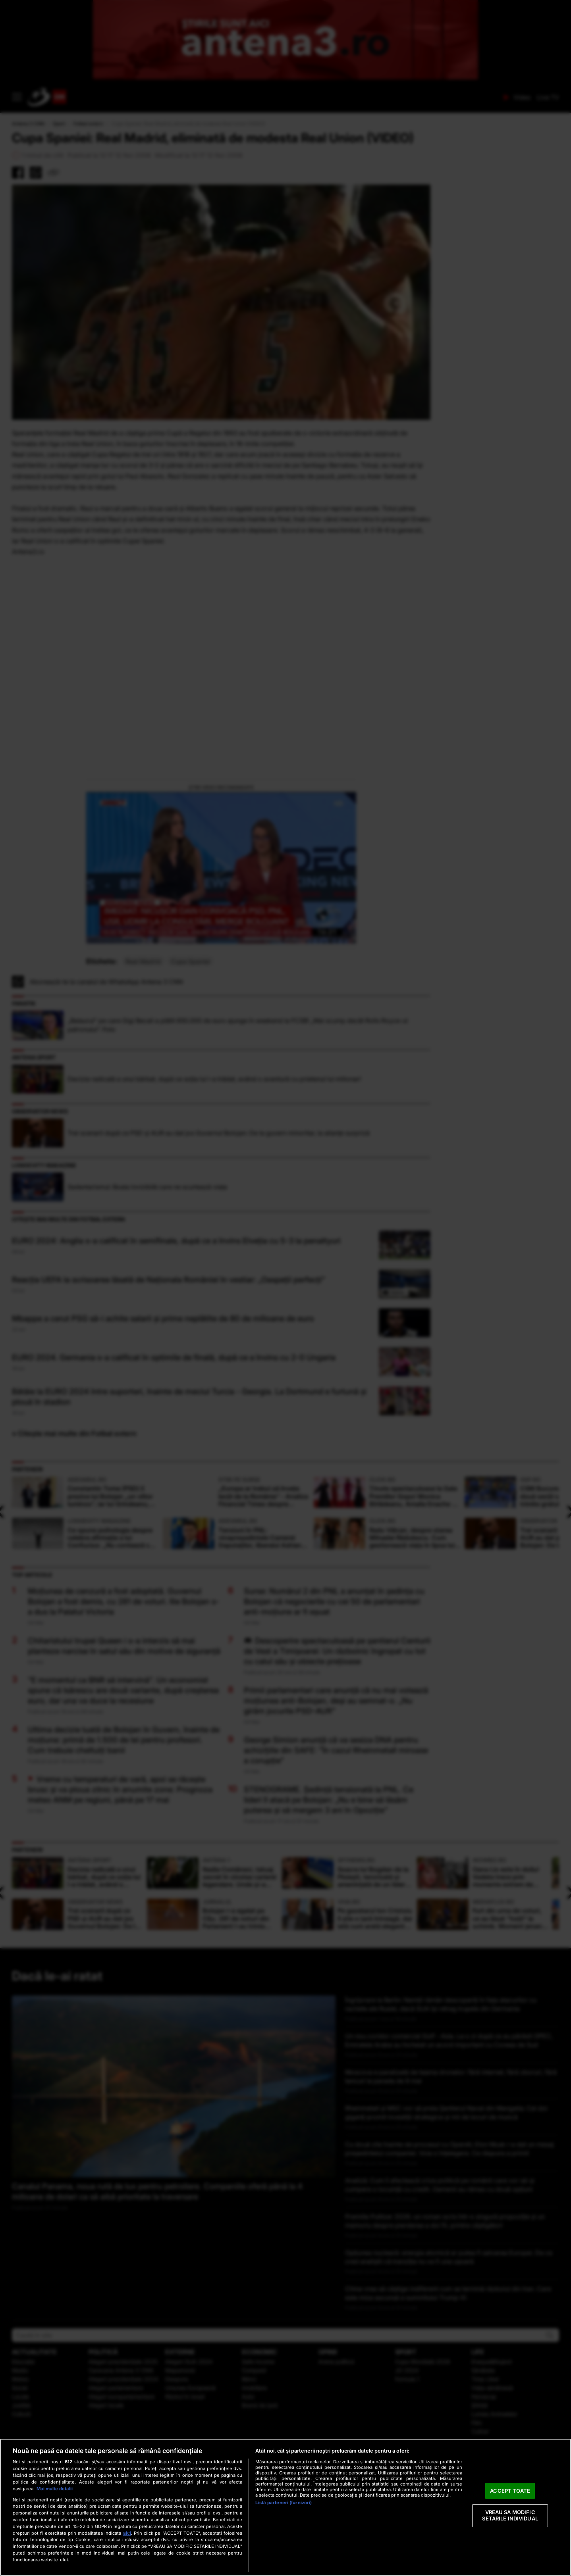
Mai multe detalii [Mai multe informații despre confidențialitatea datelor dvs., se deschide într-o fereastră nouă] (55, 2488)
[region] (285, 2507)
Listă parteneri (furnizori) (283, 2502)
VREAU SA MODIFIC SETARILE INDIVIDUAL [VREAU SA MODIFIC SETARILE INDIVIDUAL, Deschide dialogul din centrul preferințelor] (510, 2515)
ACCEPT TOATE (510, 2491)
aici (127, 2533)
